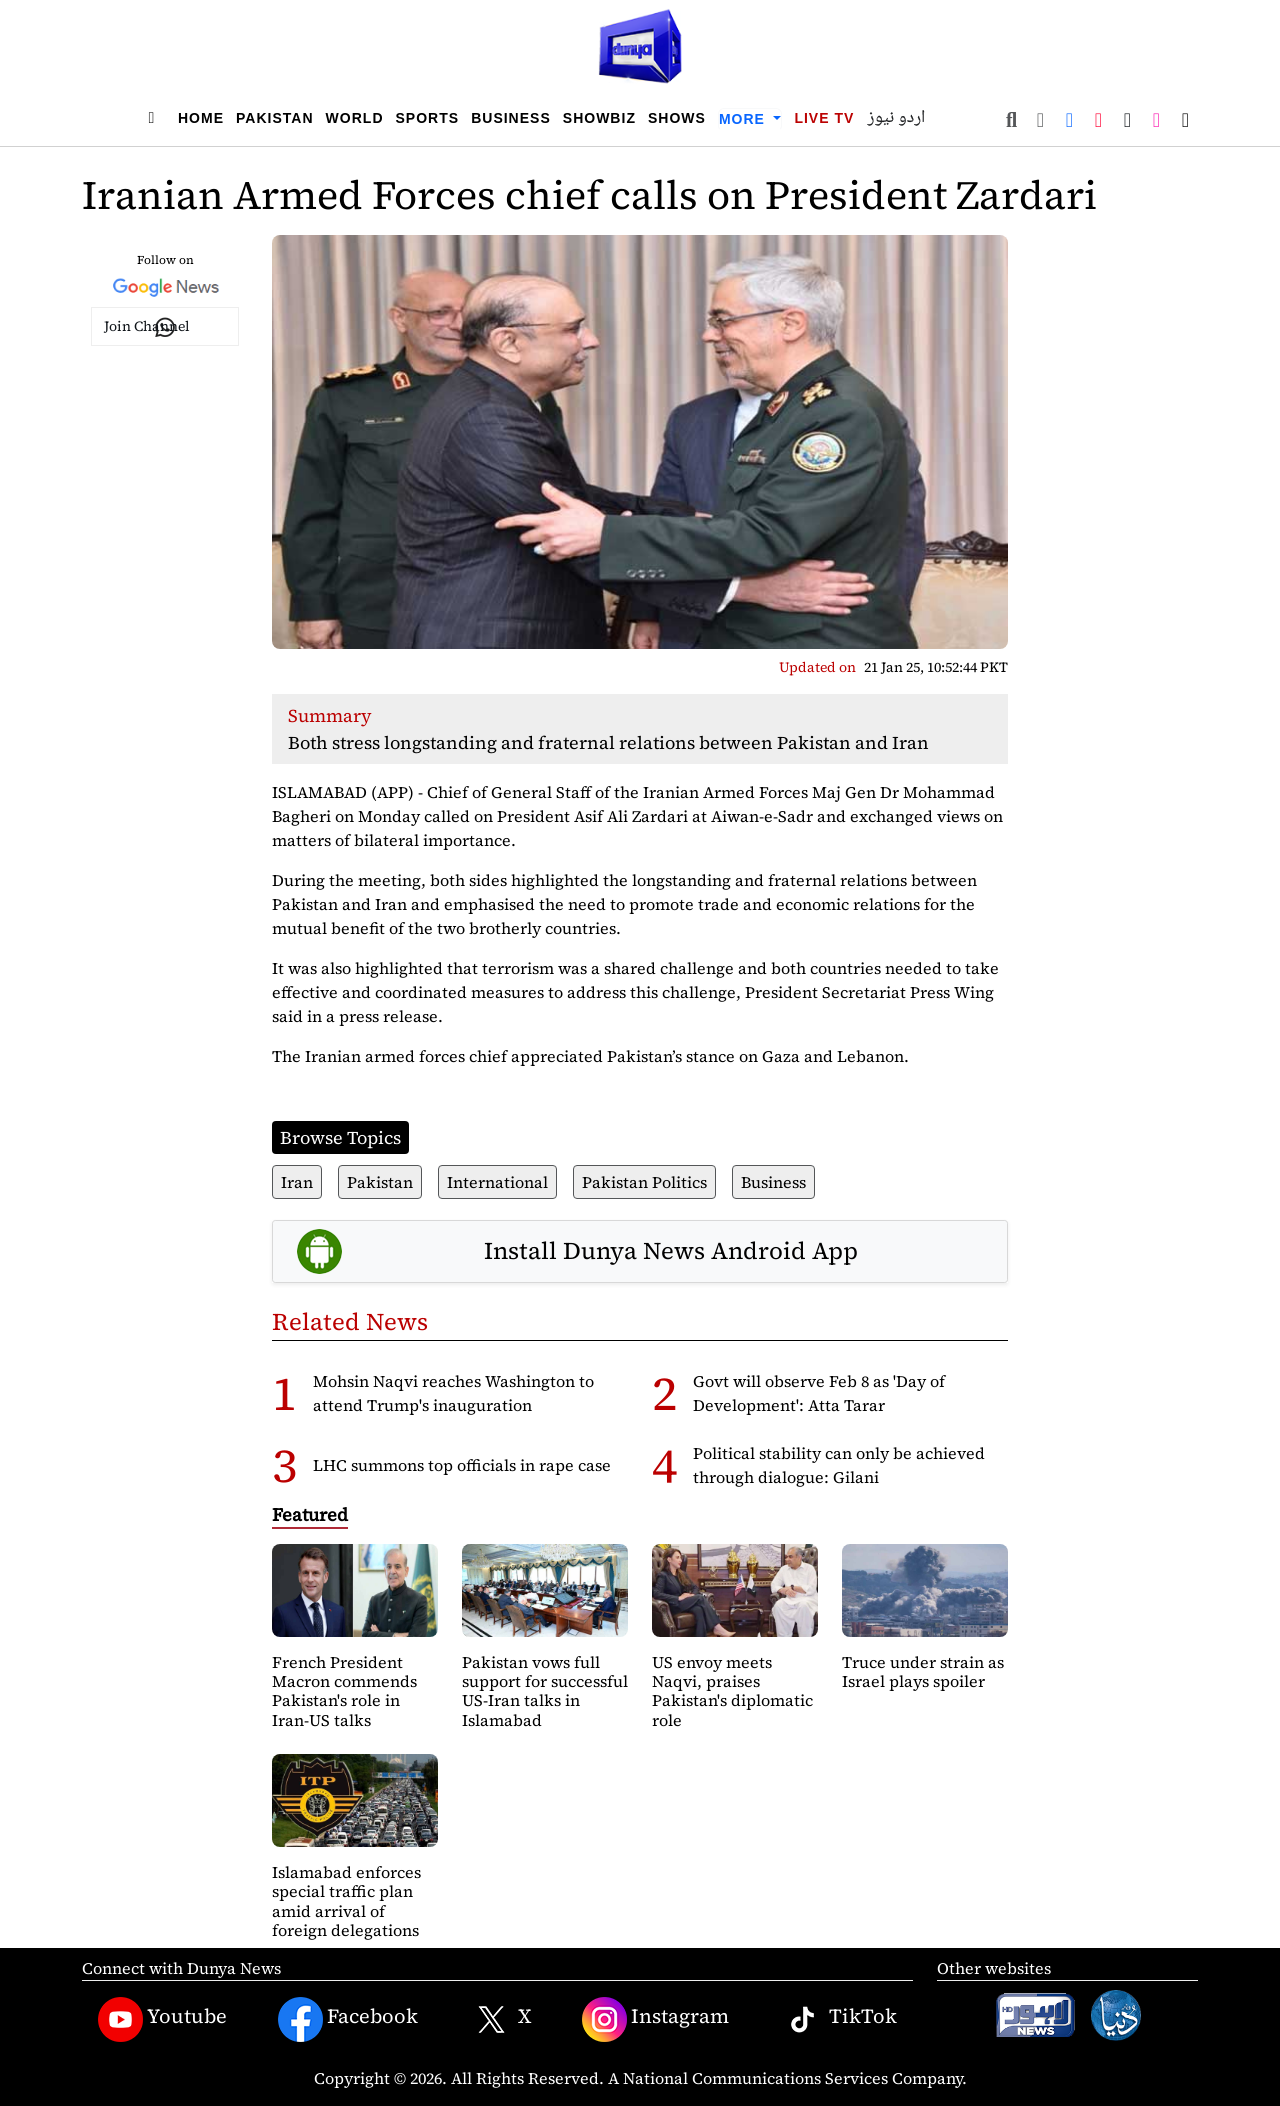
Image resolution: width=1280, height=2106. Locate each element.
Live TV (824, 118)
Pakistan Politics (644, 1182)
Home (201, 118)
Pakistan (275, 118)
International (497, 1182)
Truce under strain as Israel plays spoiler (923, 1671)
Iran (297, 1182)
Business (511, 118)
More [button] (744, 119)
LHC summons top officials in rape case (462, 1465)
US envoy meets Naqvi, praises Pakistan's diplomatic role (732, 1691)
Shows (677, 118)
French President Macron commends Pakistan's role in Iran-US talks (344, 1691)
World (355, 118)
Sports (428, 118)
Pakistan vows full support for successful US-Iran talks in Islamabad (545, 1691)
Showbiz (599, 118)
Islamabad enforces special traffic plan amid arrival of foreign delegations (346, 1901)
